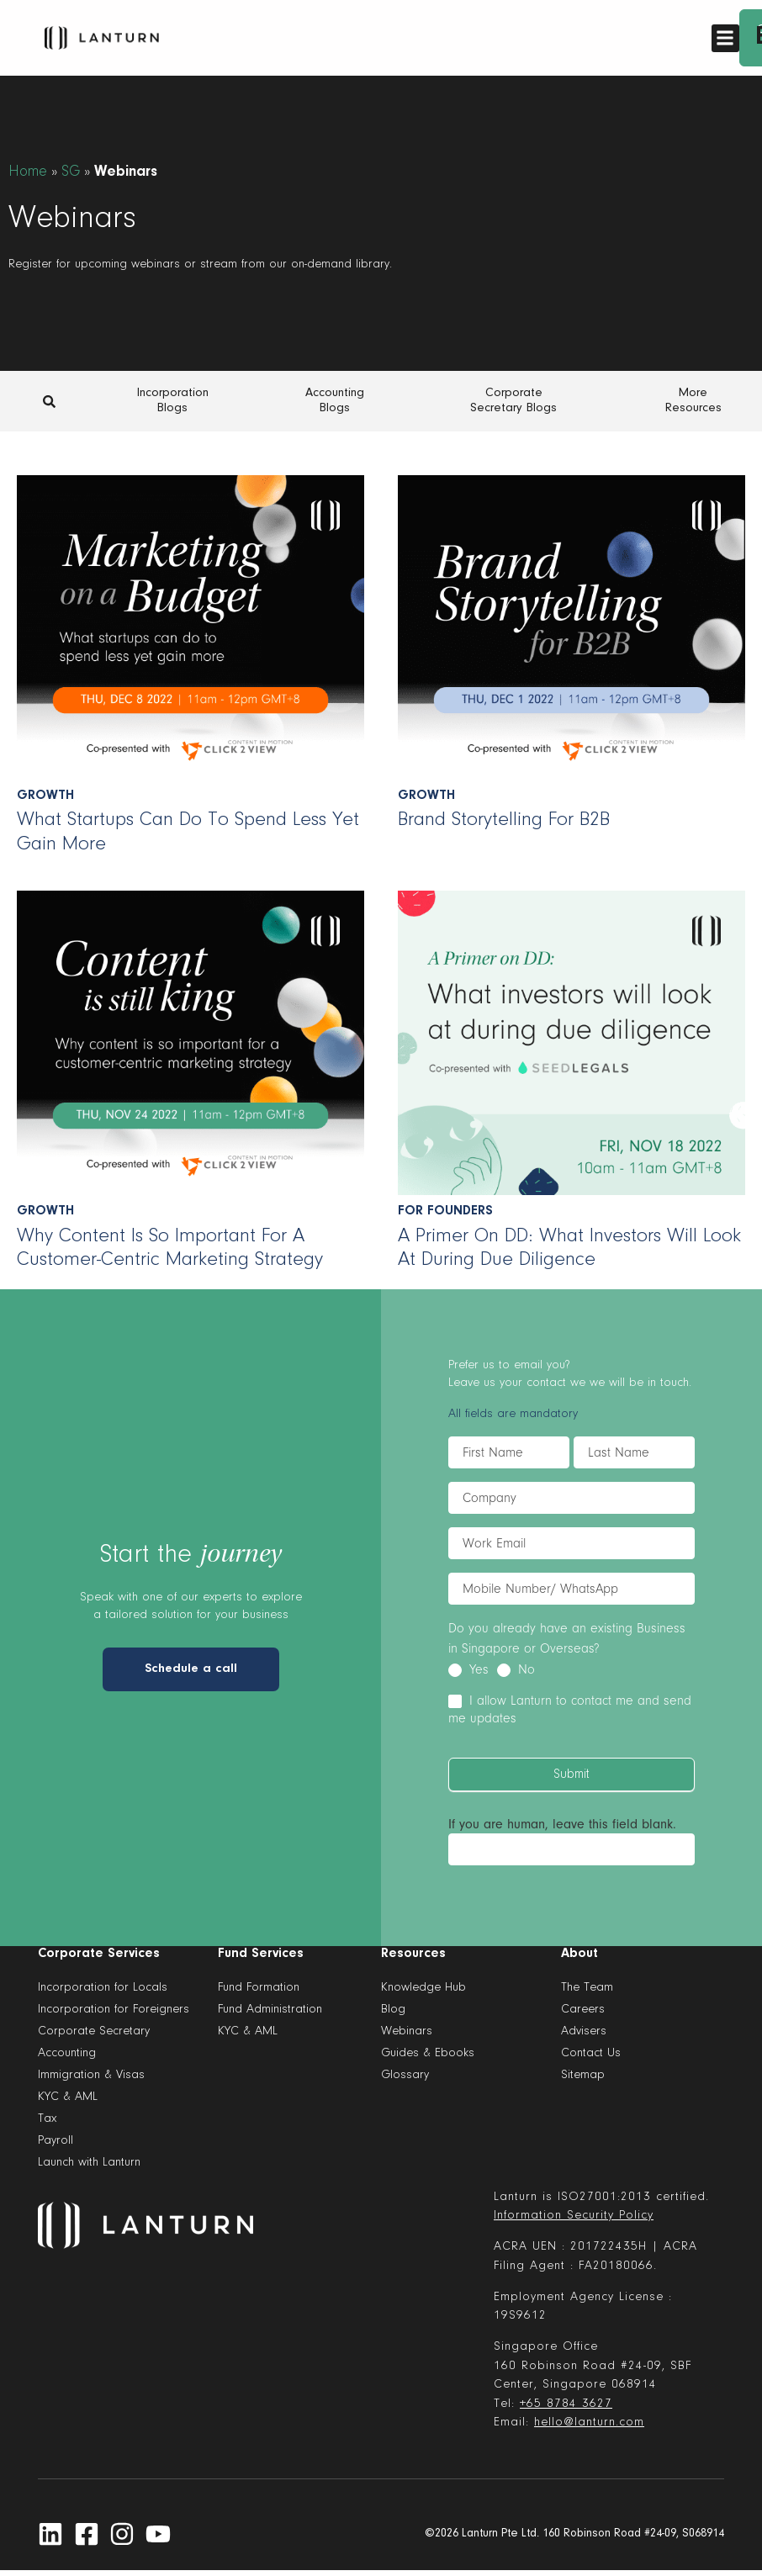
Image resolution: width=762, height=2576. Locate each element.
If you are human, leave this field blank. (562, 1824)
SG (70, 172)
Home (27, 172)
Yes (468, 1669)
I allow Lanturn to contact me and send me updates (569, 1709)
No (516, 1669)
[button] (725, 38)
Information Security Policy (574, 2215)
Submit (571, 1774)
